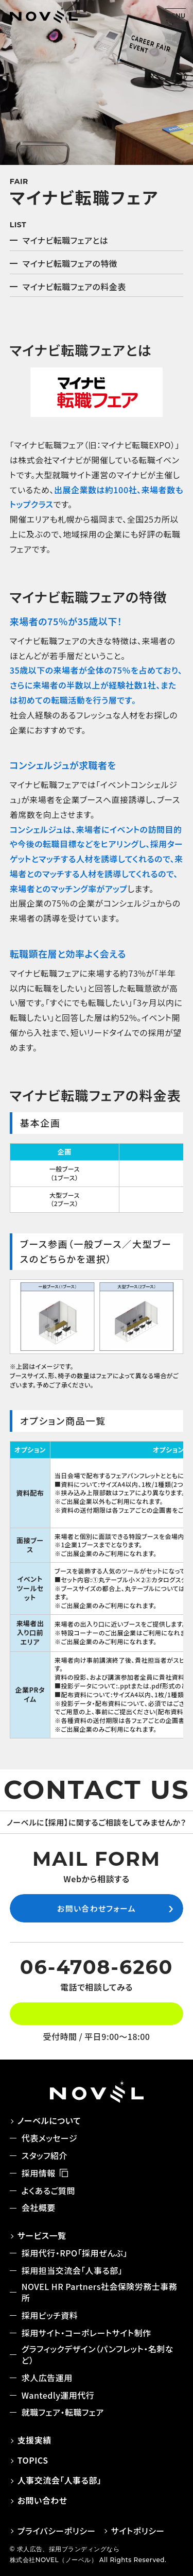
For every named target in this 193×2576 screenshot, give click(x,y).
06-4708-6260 (96, 1967)
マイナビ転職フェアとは (65, 240)
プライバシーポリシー (56, 2530)
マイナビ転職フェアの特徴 (70, 263)
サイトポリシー (138, 2530)
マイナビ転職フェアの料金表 (74, 286)
